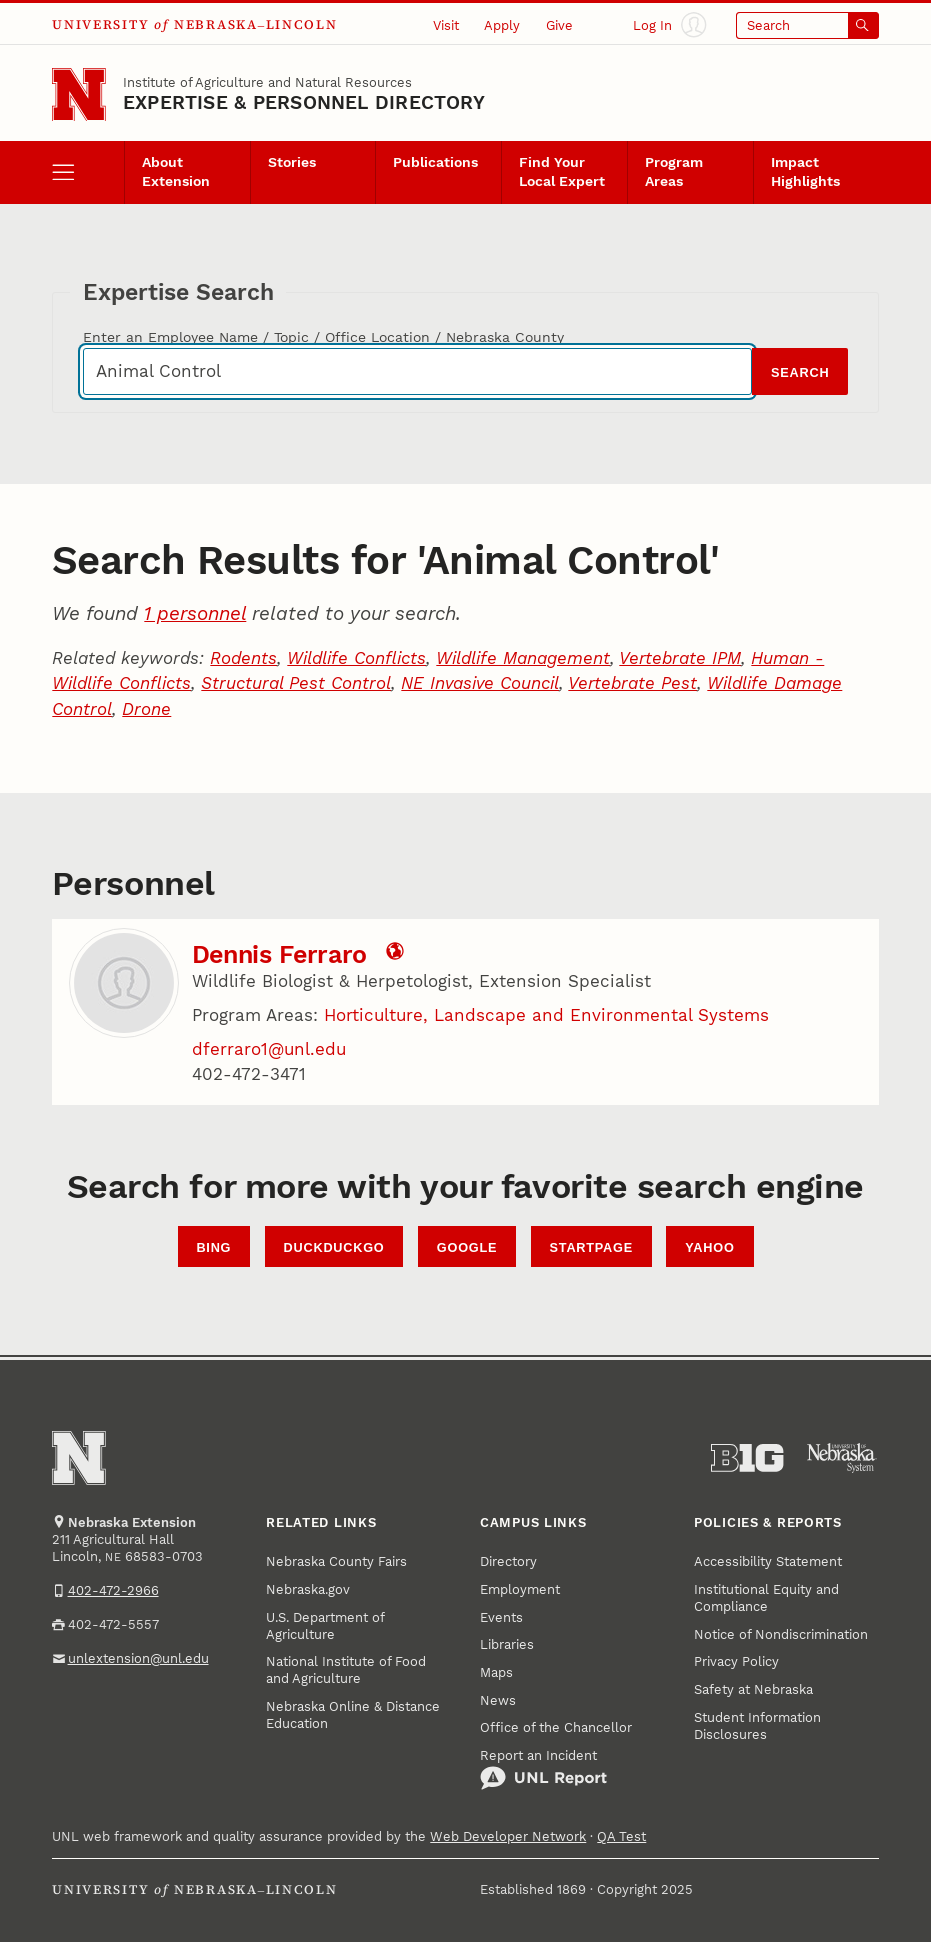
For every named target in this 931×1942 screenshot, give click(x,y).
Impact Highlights (805, 171)
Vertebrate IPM (680, 658)
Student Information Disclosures (757, 1726)
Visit (446, 25)
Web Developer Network (508, 1836)
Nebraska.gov (308, 1589)
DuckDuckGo (334, 1247)
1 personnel (195, 613)
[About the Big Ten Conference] (747, 1458)
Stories (292, 162)
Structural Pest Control (296, 683)
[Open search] (807, 25)
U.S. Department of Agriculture (325, 1626)
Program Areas (674, 171)
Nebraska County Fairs (336, 1561)
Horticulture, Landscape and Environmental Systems (546, 1015)
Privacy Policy (736, 1661)
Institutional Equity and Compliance (766, 1598)
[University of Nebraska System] (842, 1458)
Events (501, 1617)
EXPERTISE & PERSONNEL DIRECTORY (304, 102)
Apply (502, 25)
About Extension (176, 171)
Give (559, 25)
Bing (213, 1247)
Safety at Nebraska (753, 1689)
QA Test (621, 1836)
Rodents (243, 658)
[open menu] (88, 173)
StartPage (591, 1247)
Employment (520, 1589)
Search (800, 372)
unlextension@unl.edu (138, 1658)
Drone (146, 709)
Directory (508, 1561)
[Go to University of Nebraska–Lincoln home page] (79, 95)
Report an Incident (543, 1769)
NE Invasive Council (480, 683)
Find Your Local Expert (562, 171)
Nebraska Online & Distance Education (353, 1715)
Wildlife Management (523, 658)
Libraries (507, 1644)
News (498, 1700)
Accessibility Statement (768, 1561)
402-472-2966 (113, 1590)
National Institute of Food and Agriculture (346, 1670)
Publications (435, 162)
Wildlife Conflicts (356, 658)
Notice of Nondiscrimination (781, 1634)
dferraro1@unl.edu (269, 1049)
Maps (496, 1672)
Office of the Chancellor (556, 1727)
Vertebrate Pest (632, 683)
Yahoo (709, 1247)
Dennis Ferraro (279, 954)
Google (467, 1247)
